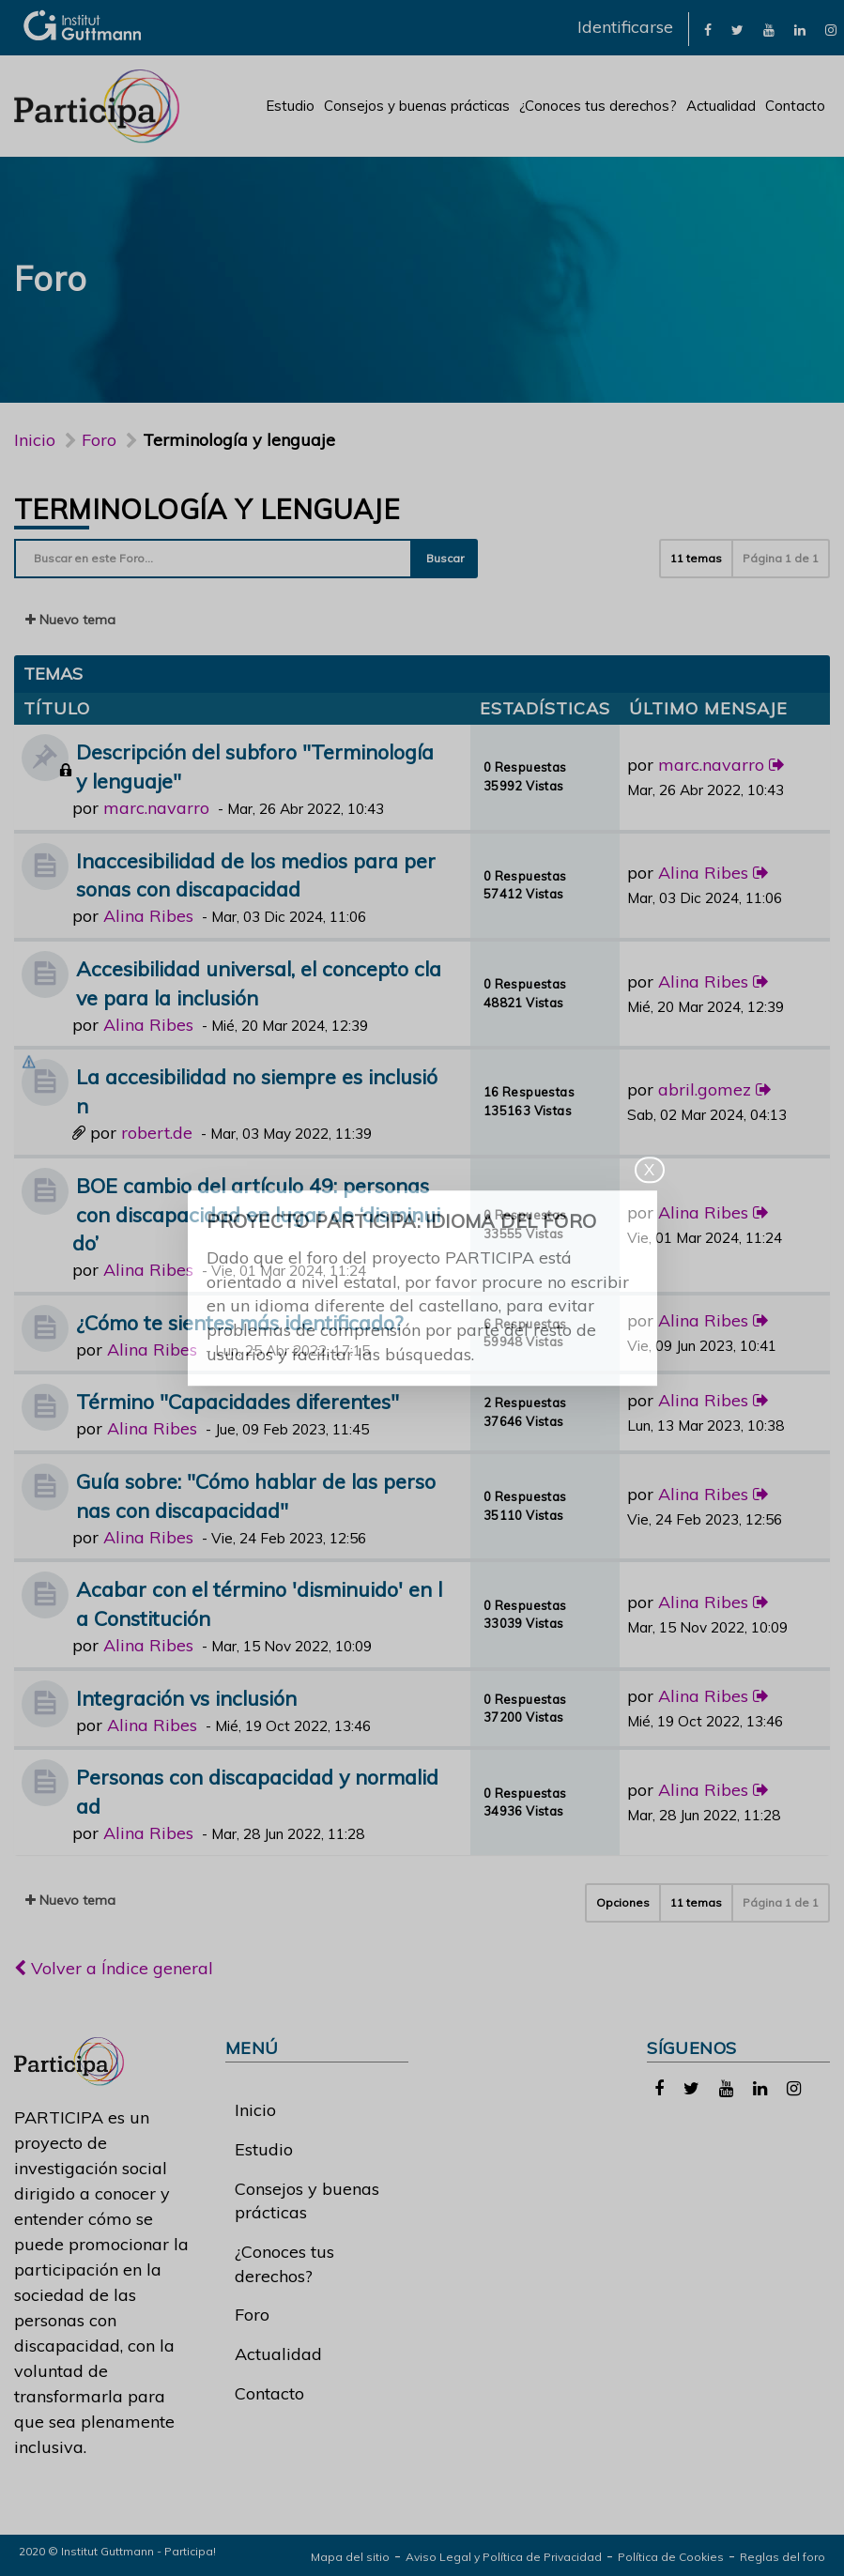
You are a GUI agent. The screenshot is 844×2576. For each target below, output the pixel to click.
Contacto (795, 106)
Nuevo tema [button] (70, 619)
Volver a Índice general (113, 1968)
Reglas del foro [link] (782, 2557)
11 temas (696, 558)
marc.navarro (156, 808)
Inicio (34, 440)
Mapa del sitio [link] (350, 2557)
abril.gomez (704, 1089)
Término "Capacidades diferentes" (237, 1401)
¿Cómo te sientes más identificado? (239, 1322)
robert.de (156, 1132)
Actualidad (721, 106)
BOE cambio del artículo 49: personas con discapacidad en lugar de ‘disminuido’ (256, 1214)
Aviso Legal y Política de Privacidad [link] (504, 2557)
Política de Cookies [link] (671, 2557)
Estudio (290, 106)
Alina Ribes (148, 916)
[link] (708, 28)
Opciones (623, 1902)
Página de (781, 558)
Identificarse (625, 27)
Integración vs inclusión (186, 1697)
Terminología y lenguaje (206, 509)
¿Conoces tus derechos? (598, 106)
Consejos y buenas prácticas (417, 106)
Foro (252, 2314)
